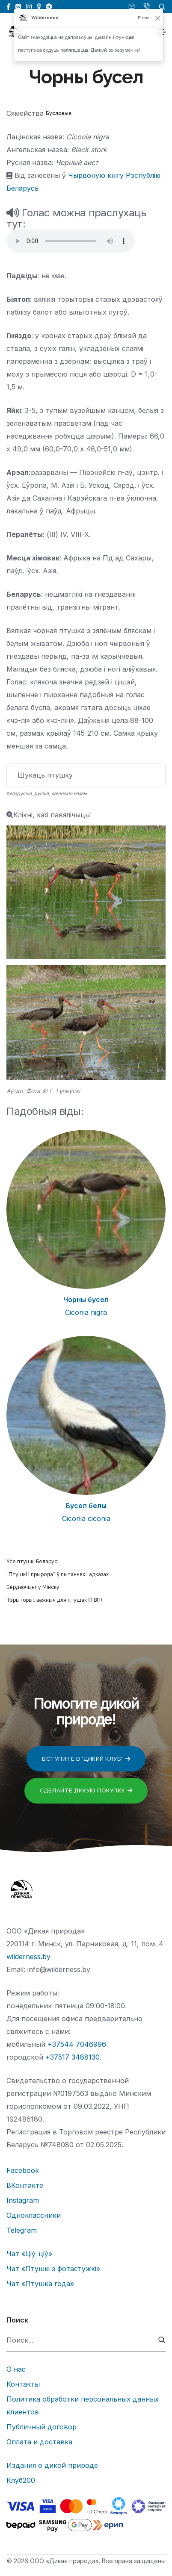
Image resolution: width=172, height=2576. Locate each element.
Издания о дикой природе (52, 2465)
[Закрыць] (157, 18)
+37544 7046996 (76, 2044)
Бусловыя (58, 113)
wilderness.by (28, 1956)
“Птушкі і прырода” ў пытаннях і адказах (57, 1574)
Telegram (21, 2230)
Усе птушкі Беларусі (32, 1562)
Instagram (22, 2200)
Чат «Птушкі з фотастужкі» (53, 2268)
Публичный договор (41, 2427)
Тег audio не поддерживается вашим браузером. (70, 241)
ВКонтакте (24, 2185)
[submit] (162, 2340)
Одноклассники (33, 2215)
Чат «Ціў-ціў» (29, 2253)
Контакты (23, 2384)
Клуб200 (20, 2480)
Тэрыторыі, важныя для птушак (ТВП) (54, 1600)
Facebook (22, 2170)
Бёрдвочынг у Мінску (32, 1587)
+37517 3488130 (72, 2057)
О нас (16, 2369)
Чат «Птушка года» (40, 2283)
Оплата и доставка (39, 2441)
